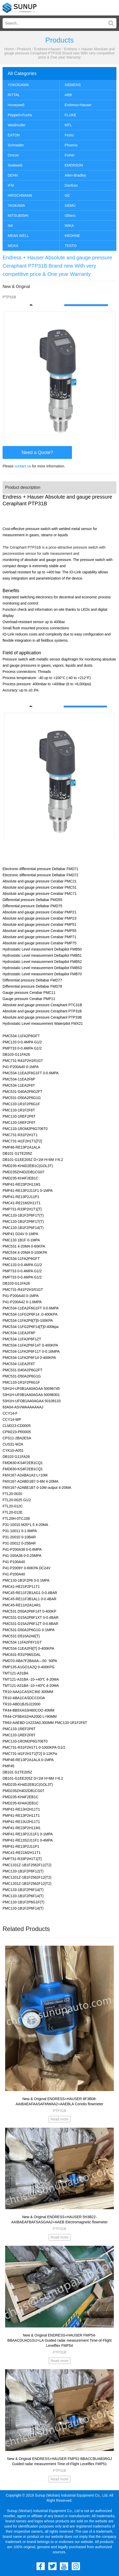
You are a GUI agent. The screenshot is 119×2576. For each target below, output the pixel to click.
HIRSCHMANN (20, 195)
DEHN (13, 175)
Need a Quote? (37, 452)
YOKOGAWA (18, 85)
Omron (13, 155)
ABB (68, 95)
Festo (69, 135)
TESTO (71, 246)
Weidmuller (17, 125)
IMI (10, 226)
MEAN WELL (18, 236)
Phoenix (71, 145)
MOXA (13, 246)
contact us (23, 466)
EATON (14, 135)
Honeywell (16, 105)
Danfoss (71, 185)
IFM (11, 185)
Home (9, 49)
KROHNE (72, 236)
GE (67, 195)
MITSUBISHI (18, 215)
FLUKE (70, 115)
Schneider (16, 145)
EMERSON (74, 165)
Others (70, 215)
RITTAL (14, 95)
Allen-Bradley (75, 175)
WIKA (69, 226)
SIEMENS (73, 85)
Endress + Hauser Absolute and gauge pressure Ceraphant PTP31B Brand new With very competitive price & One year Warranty (59, 53)
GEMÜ (70, 205)
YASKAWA (16, 205)
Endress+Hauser (47, 49)
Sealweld (15, 165)
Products (24, 49)
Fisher (70, 155)
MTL (68, 125)
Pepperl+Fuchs (20, 115)
